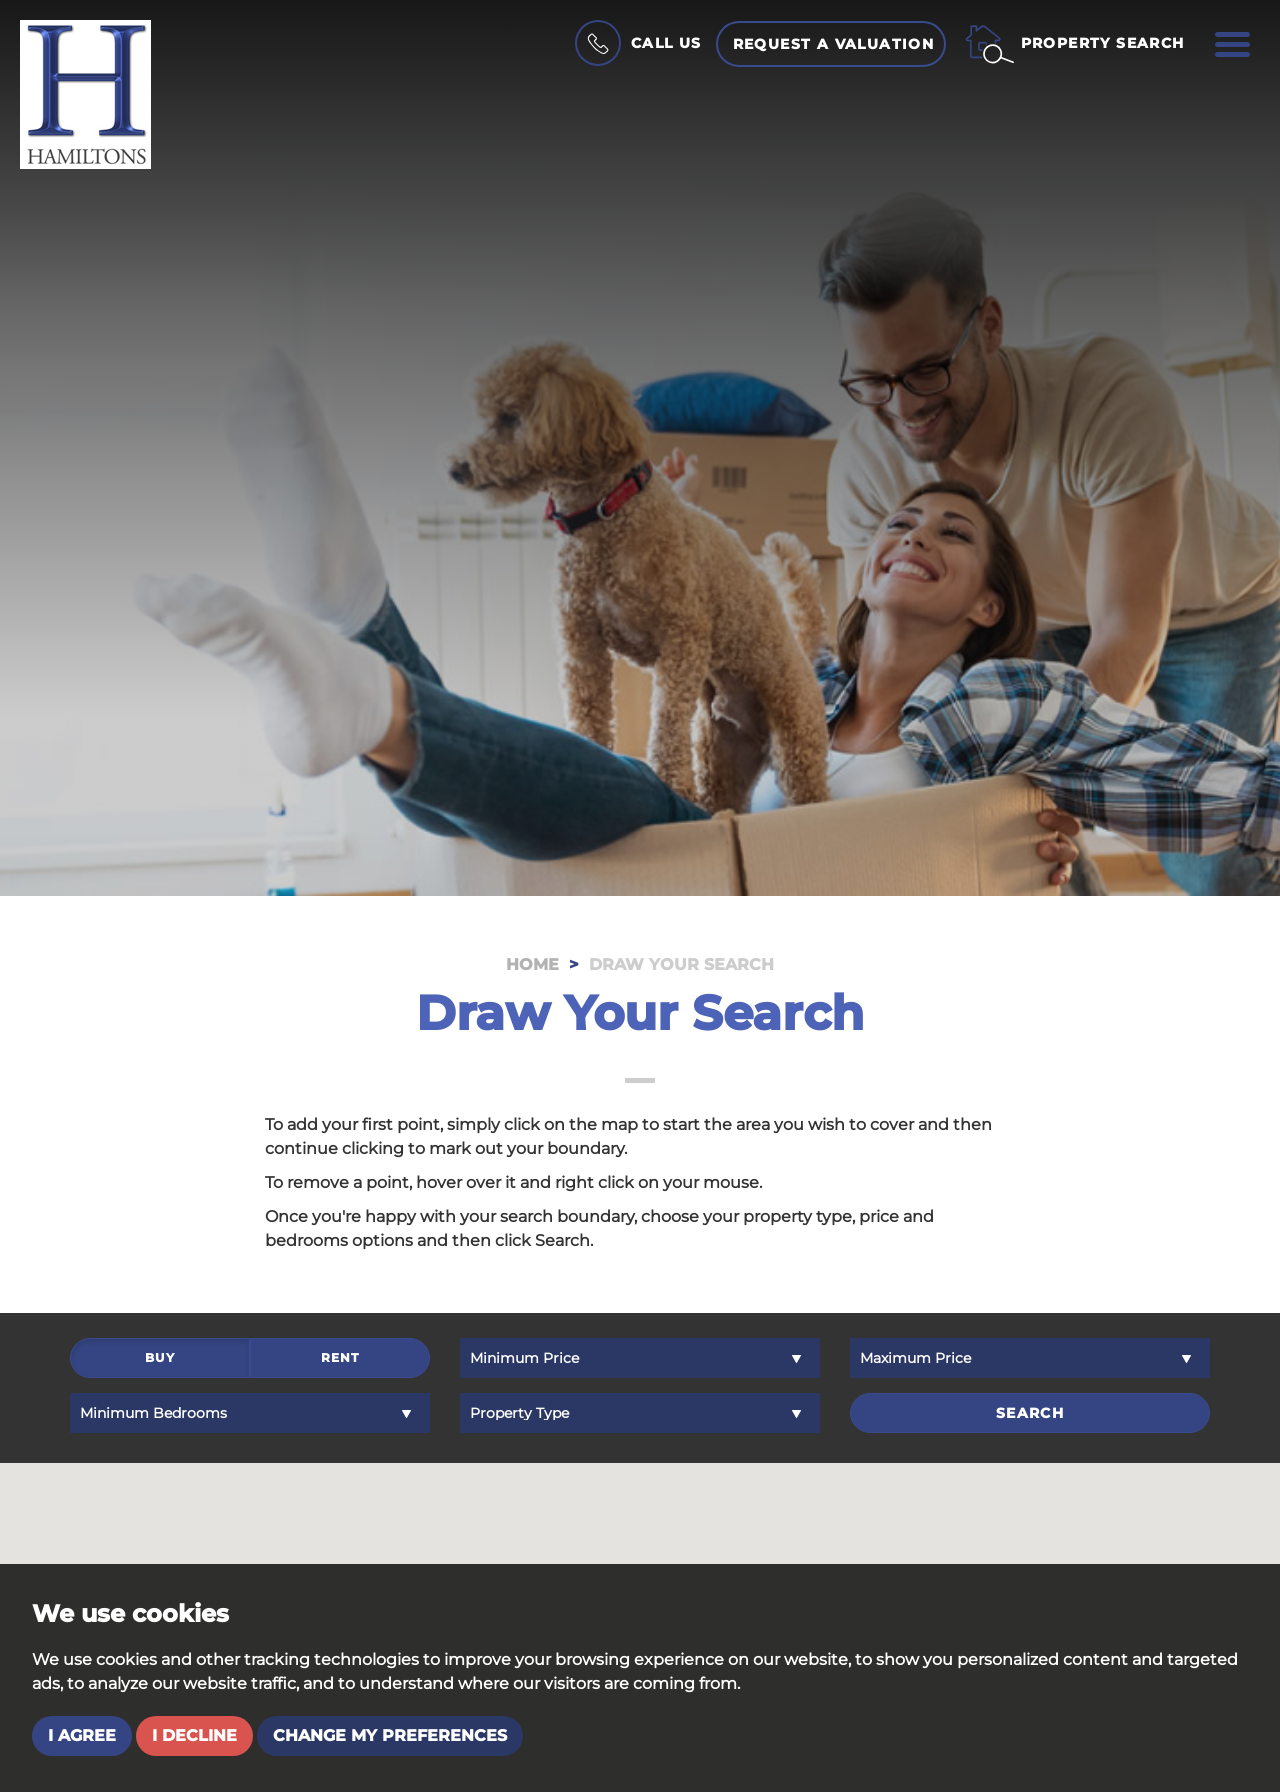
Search (1030, 1413)
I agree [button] (82, 1735)
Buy (160, 1360)
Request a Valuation (834, 44)
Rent (340, 1360)
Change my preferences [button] (390, 1735)
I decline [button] (194, 1735)
